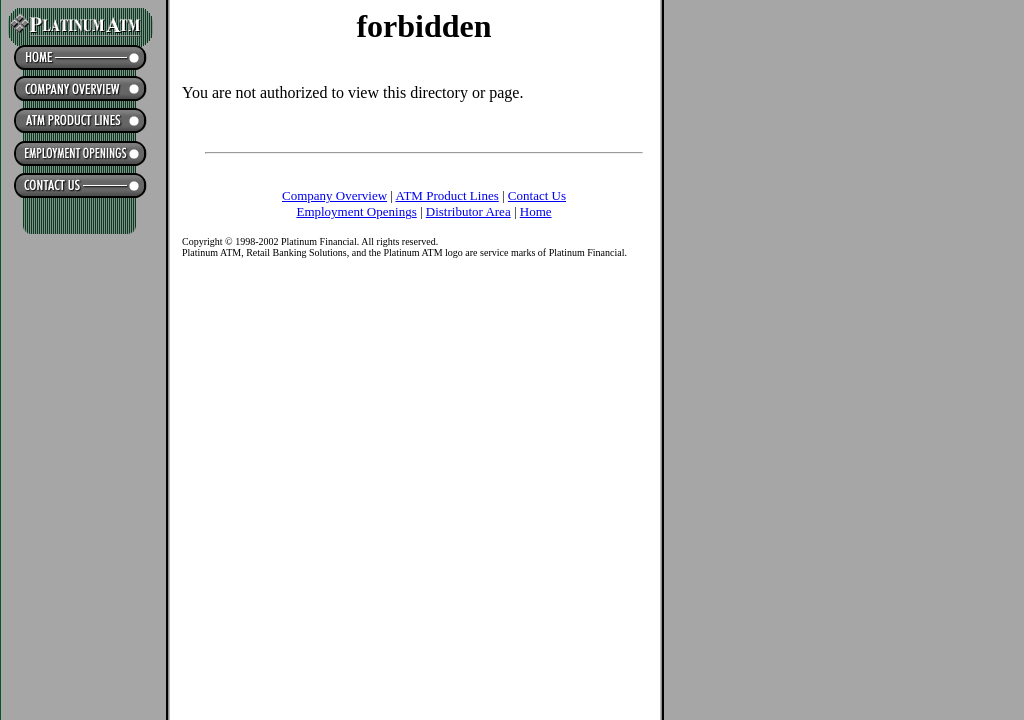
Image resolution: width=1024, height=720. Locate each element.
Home (536, 211)
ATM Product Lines (446, 195)
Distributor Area (468, 211)
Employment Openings (356, 211)
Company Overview (334, 195)
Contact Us (537, 195)
